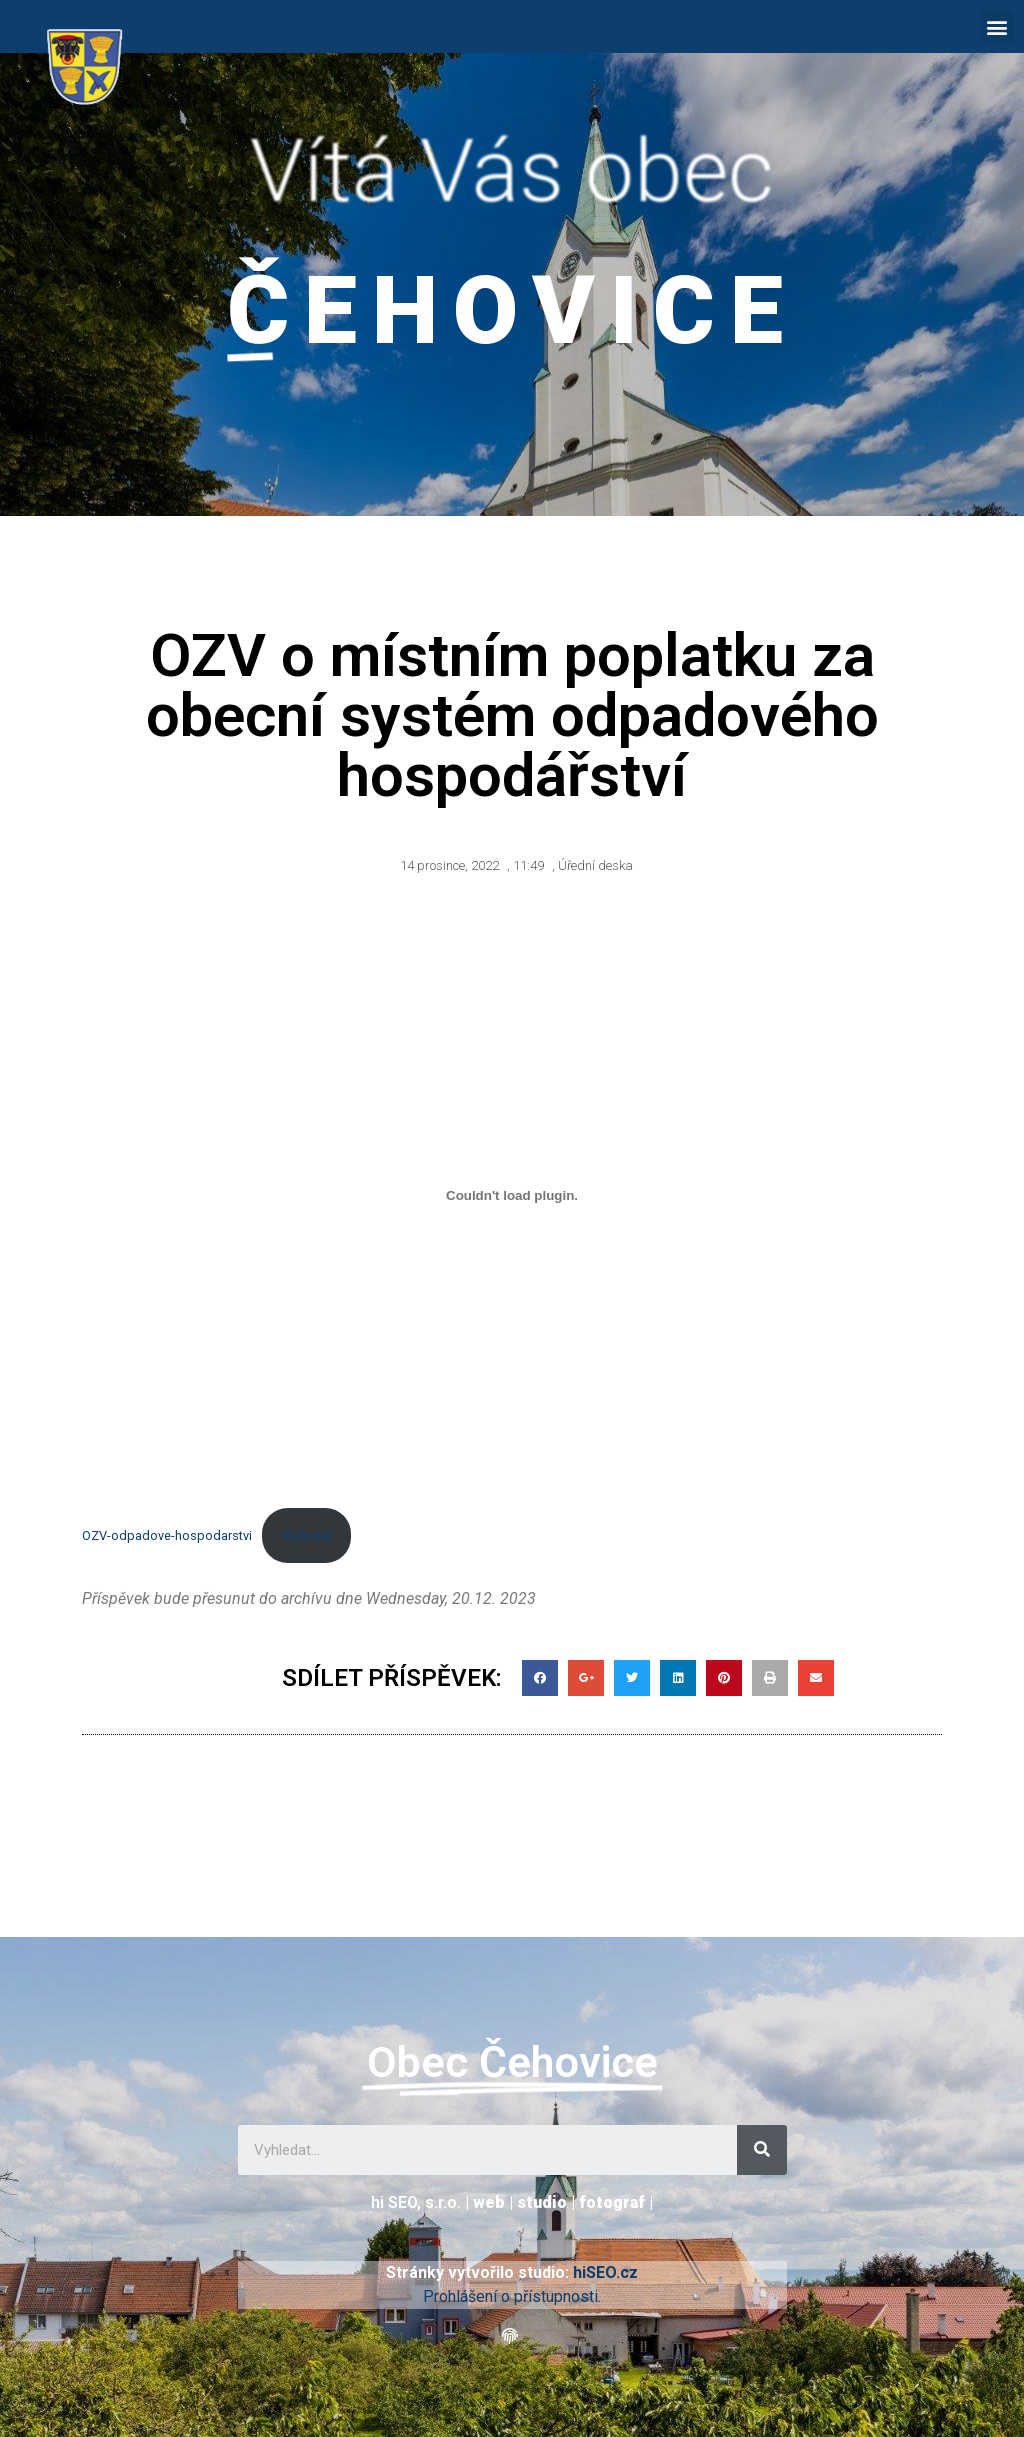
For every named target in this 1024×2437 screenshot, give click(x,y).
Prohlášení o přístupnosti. (512, 2296)
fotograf (612, 2202)
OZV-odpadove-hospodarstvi (167, 1535)
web (489, 2202)
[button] (997, 26)
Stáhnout (306, 1535)
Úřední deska (595, 865)
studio (542, 2202)
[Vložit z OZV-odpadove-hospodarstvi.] (512, 1196)
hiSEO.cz (605, 2272)
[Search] (762, 2150)
